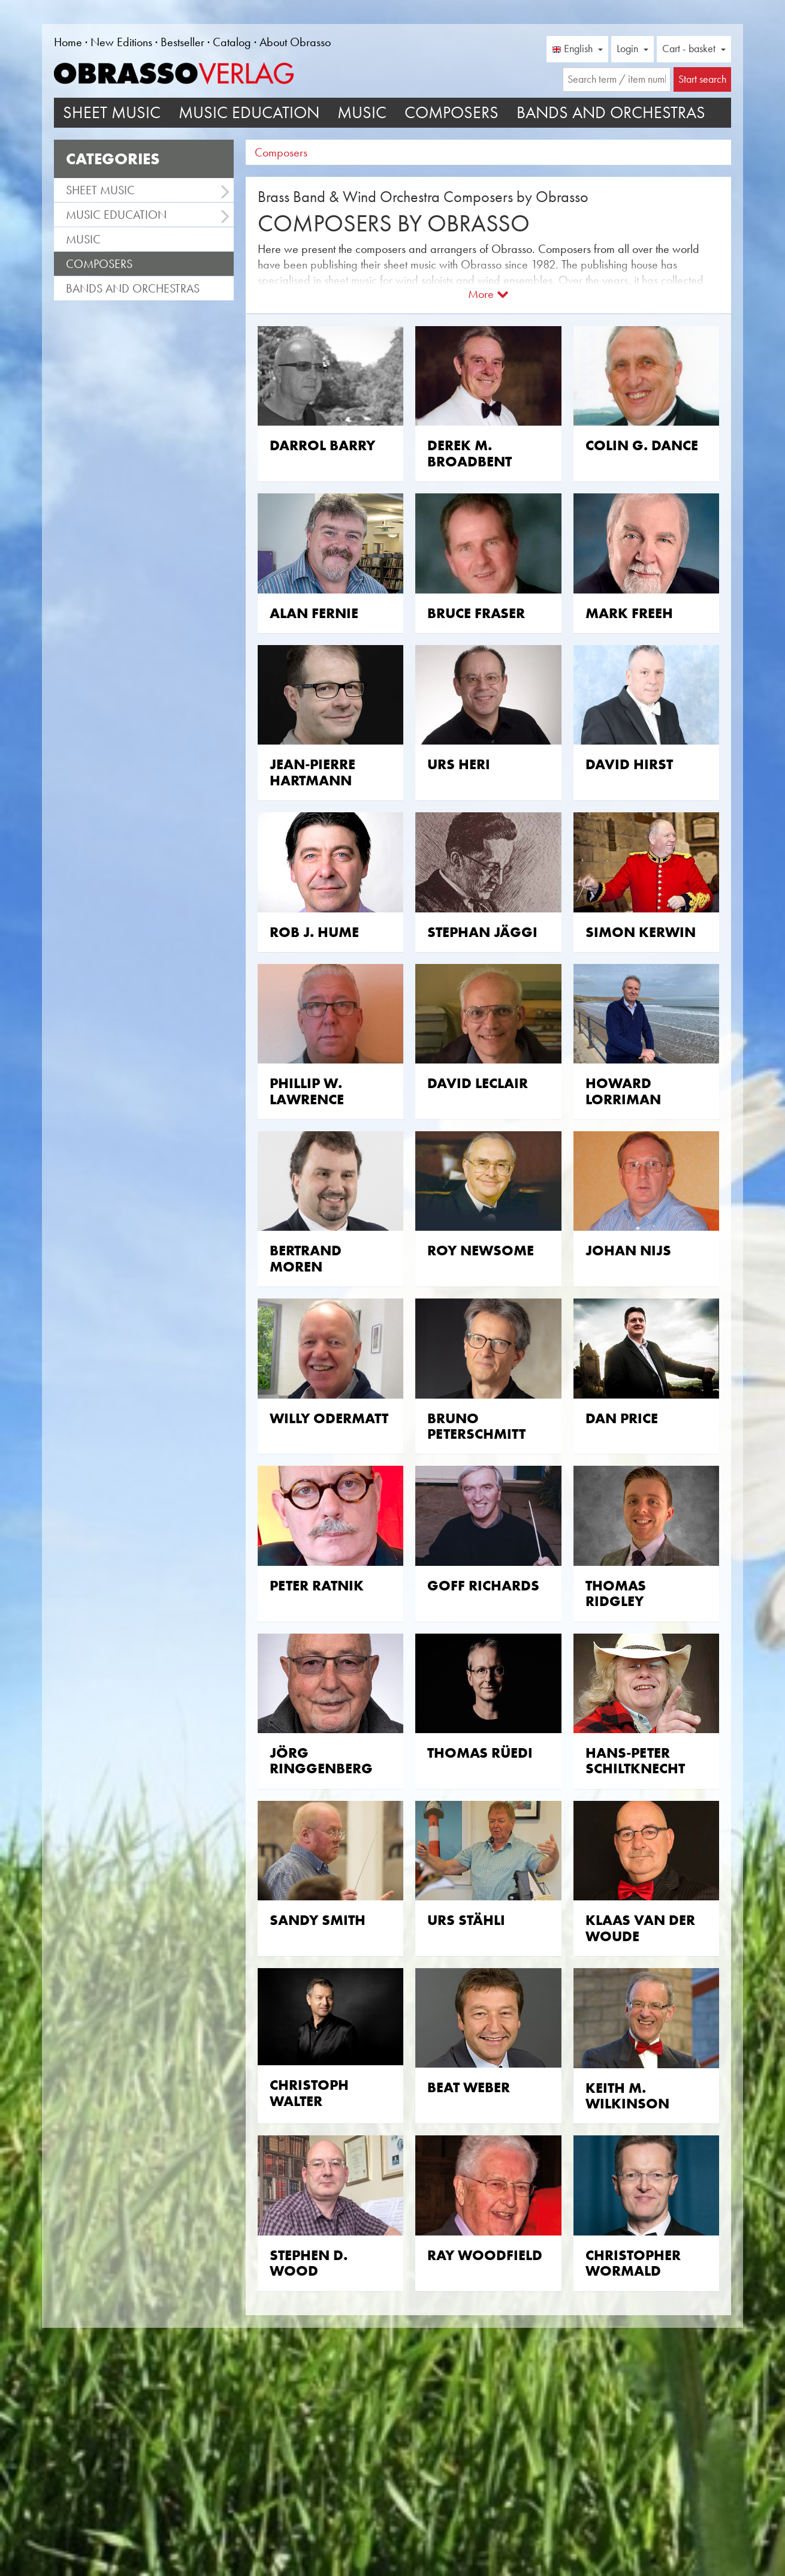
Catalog (232, 42)
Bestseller (182, 42)
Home (68, 42)
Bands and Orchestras (611, 112)
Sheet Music (112, 112)
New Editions (121, 42)
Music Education (249, 112)
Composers (451, 112)
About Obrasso (295, 42)
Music (362, 112)
